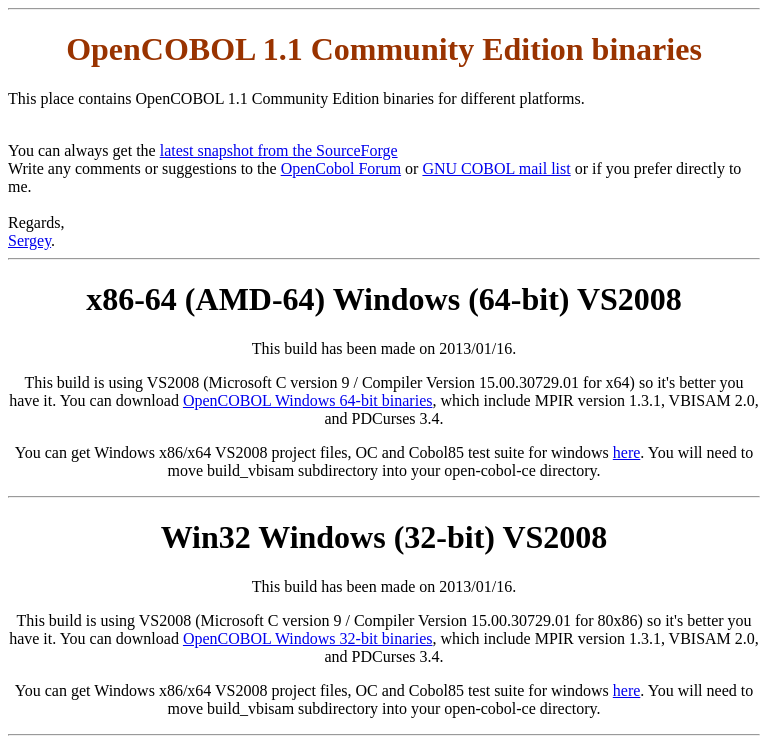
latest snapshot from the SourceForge (279, 150)
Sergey (29, 240)
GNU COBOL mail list (496, 168)
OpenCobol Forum (341, 168)
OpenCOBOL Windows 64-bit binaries (308, 400)
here (627, 452)
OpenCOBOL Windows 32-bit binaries (308, 638)
